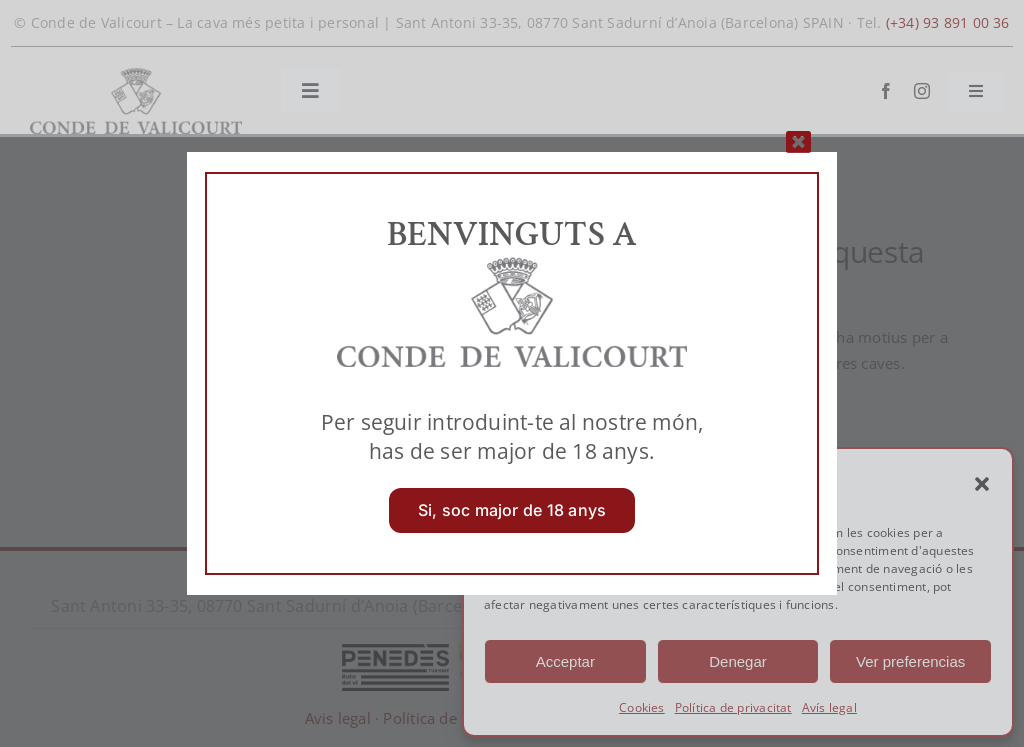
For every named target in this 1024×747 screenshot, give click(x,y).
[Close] (798, 141)
